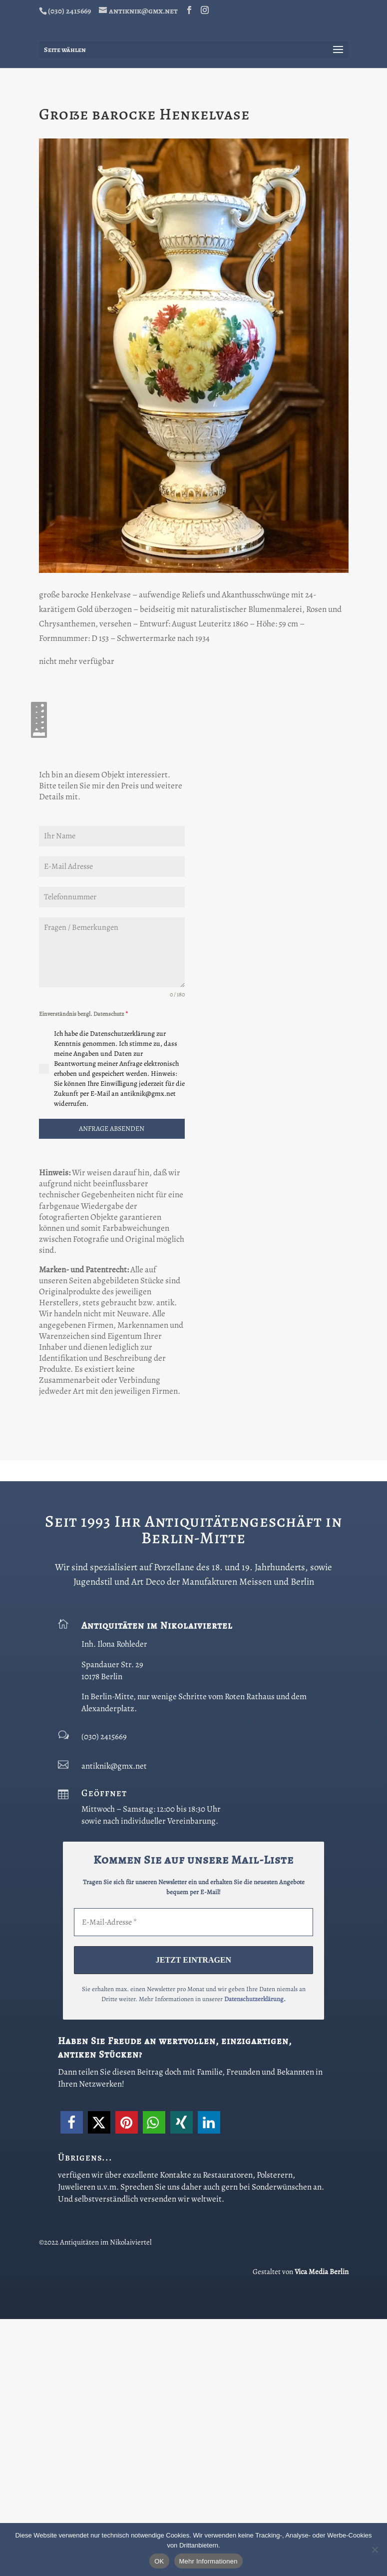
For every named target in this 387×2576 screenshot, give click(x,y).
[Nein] (375, 2550)
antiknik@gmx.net (114, 2023)
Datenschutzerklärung (254, 2256)
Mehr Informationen (208, 2561)
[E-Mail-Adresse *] (193, 2180)
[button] (71, 2379)
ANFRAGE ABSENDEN (111, 1386)
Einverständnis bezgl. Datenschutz (83, 1271)
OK (159, 2561)
